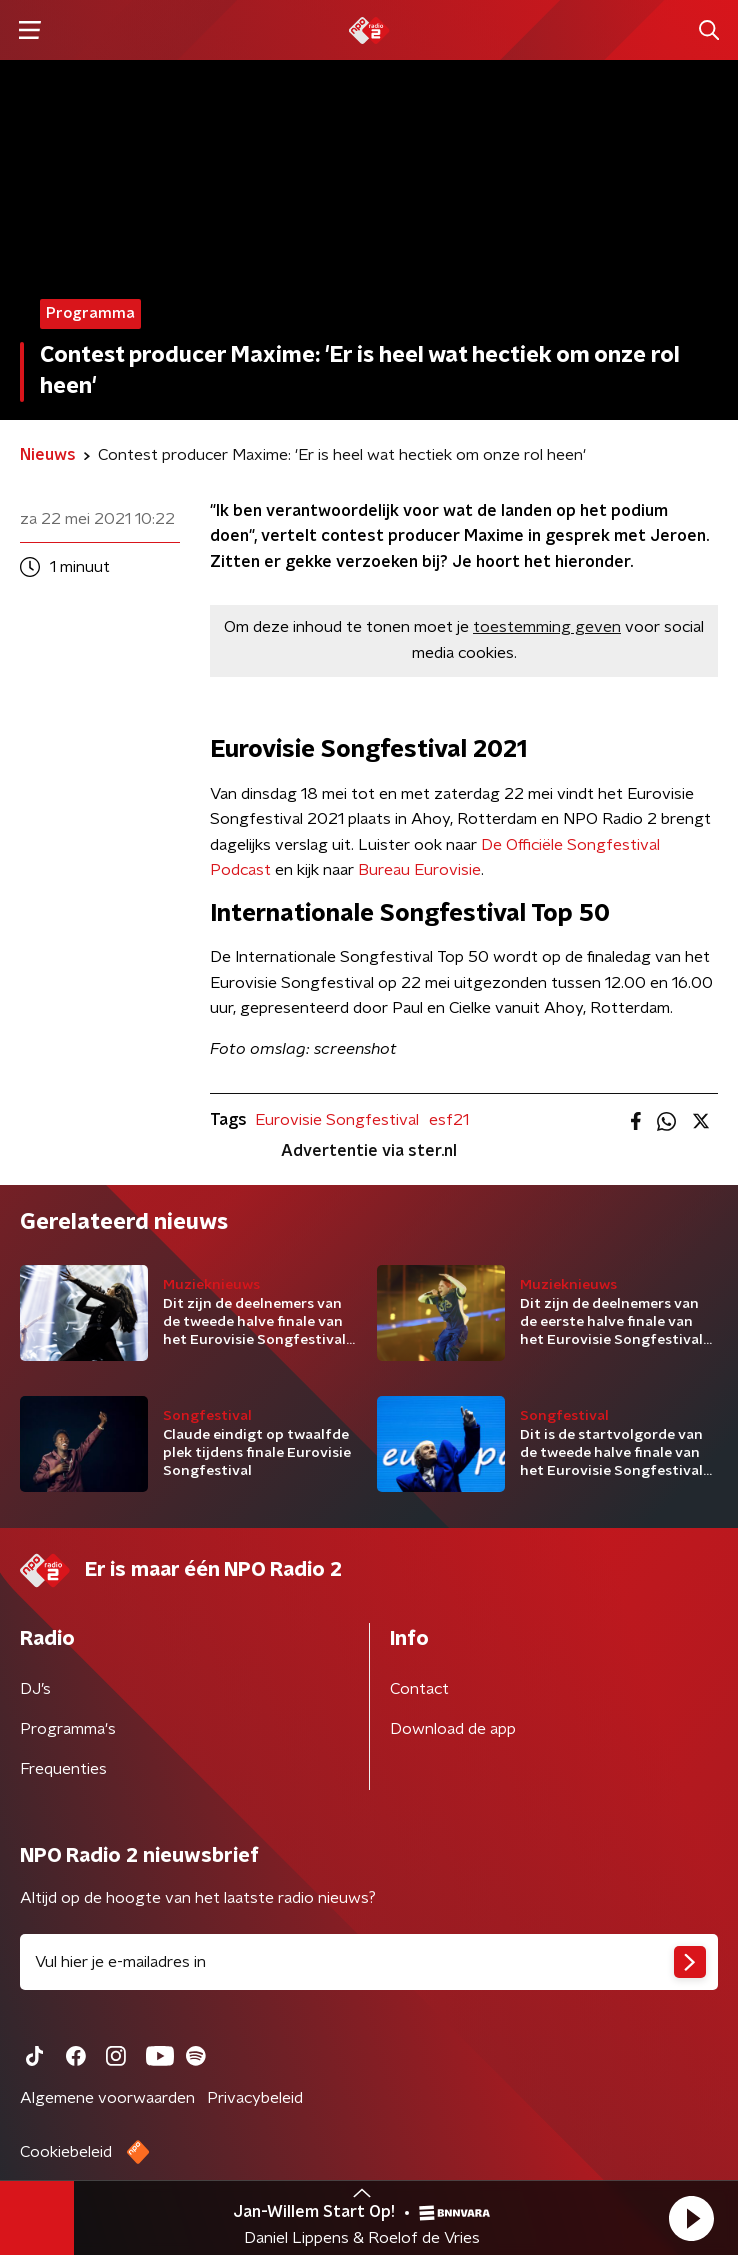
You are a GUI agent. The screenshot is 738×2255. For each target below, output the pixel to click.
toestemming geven (547, 627)
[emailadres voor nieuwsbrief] (369, 1962)
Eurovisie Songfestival (337, 1120)
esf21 (449, 1120)
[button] (691, 2218)
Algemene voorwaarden (107, 2098)
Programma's (68, 1729)
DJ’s (35, 1689)
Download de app (453, 1729)
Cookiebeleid (66, 2152)
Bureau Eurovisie (419, 870)
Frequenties (63, 1769)
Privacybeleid (255, 2098)
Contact (419, 1689)
